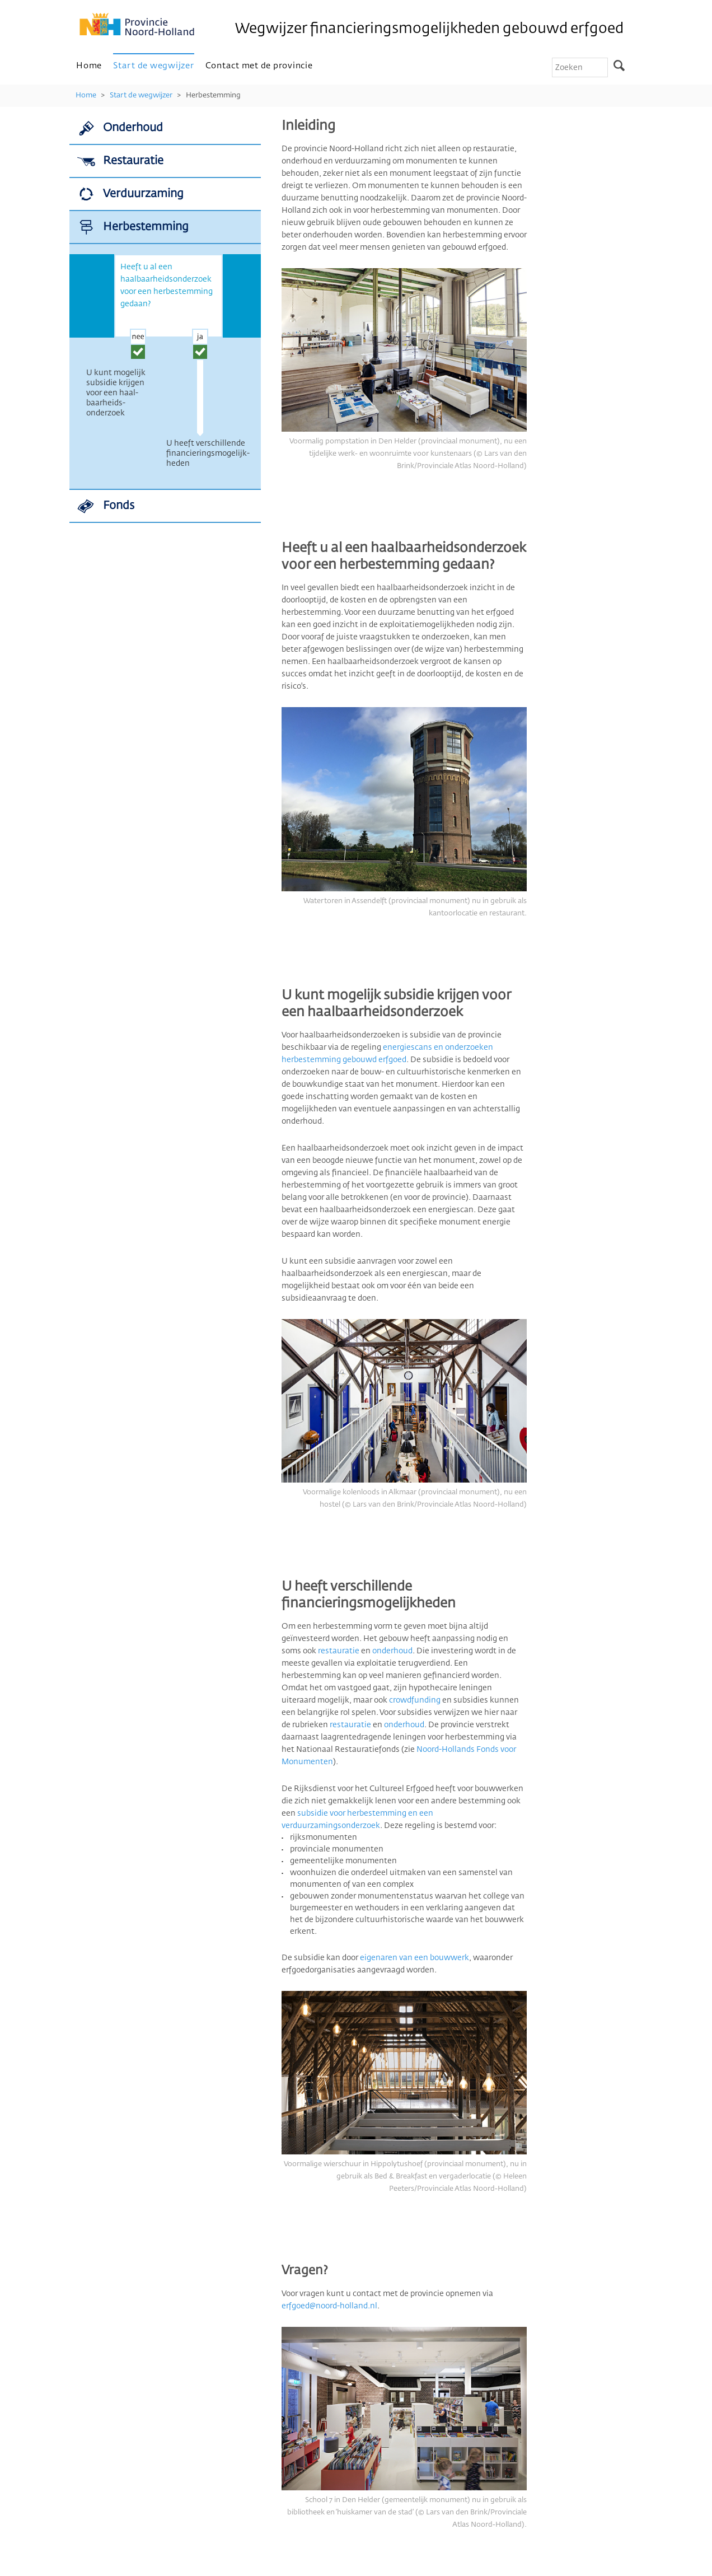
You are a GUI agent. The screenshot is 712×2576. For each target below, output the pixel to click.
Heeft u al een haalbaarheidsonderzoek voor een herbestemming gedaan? (166, 285)
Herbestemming (213, 95)
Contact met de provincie (259, 66)
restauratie (338, 1651)
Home (89, 66)
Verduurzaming (143, 193)
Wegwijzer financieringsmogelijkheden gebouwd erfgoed (429, 29)
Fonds (118, 505)
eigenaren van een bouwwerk (414, 1958)
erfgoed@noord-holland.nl (329, 2306)
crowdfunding (415, 1700)
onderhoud (392, 1651)
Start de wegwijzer (153, 66)
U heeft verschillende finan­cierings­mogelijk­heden (208, 453)
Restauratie (133, 160)
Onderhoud (133, 127)
